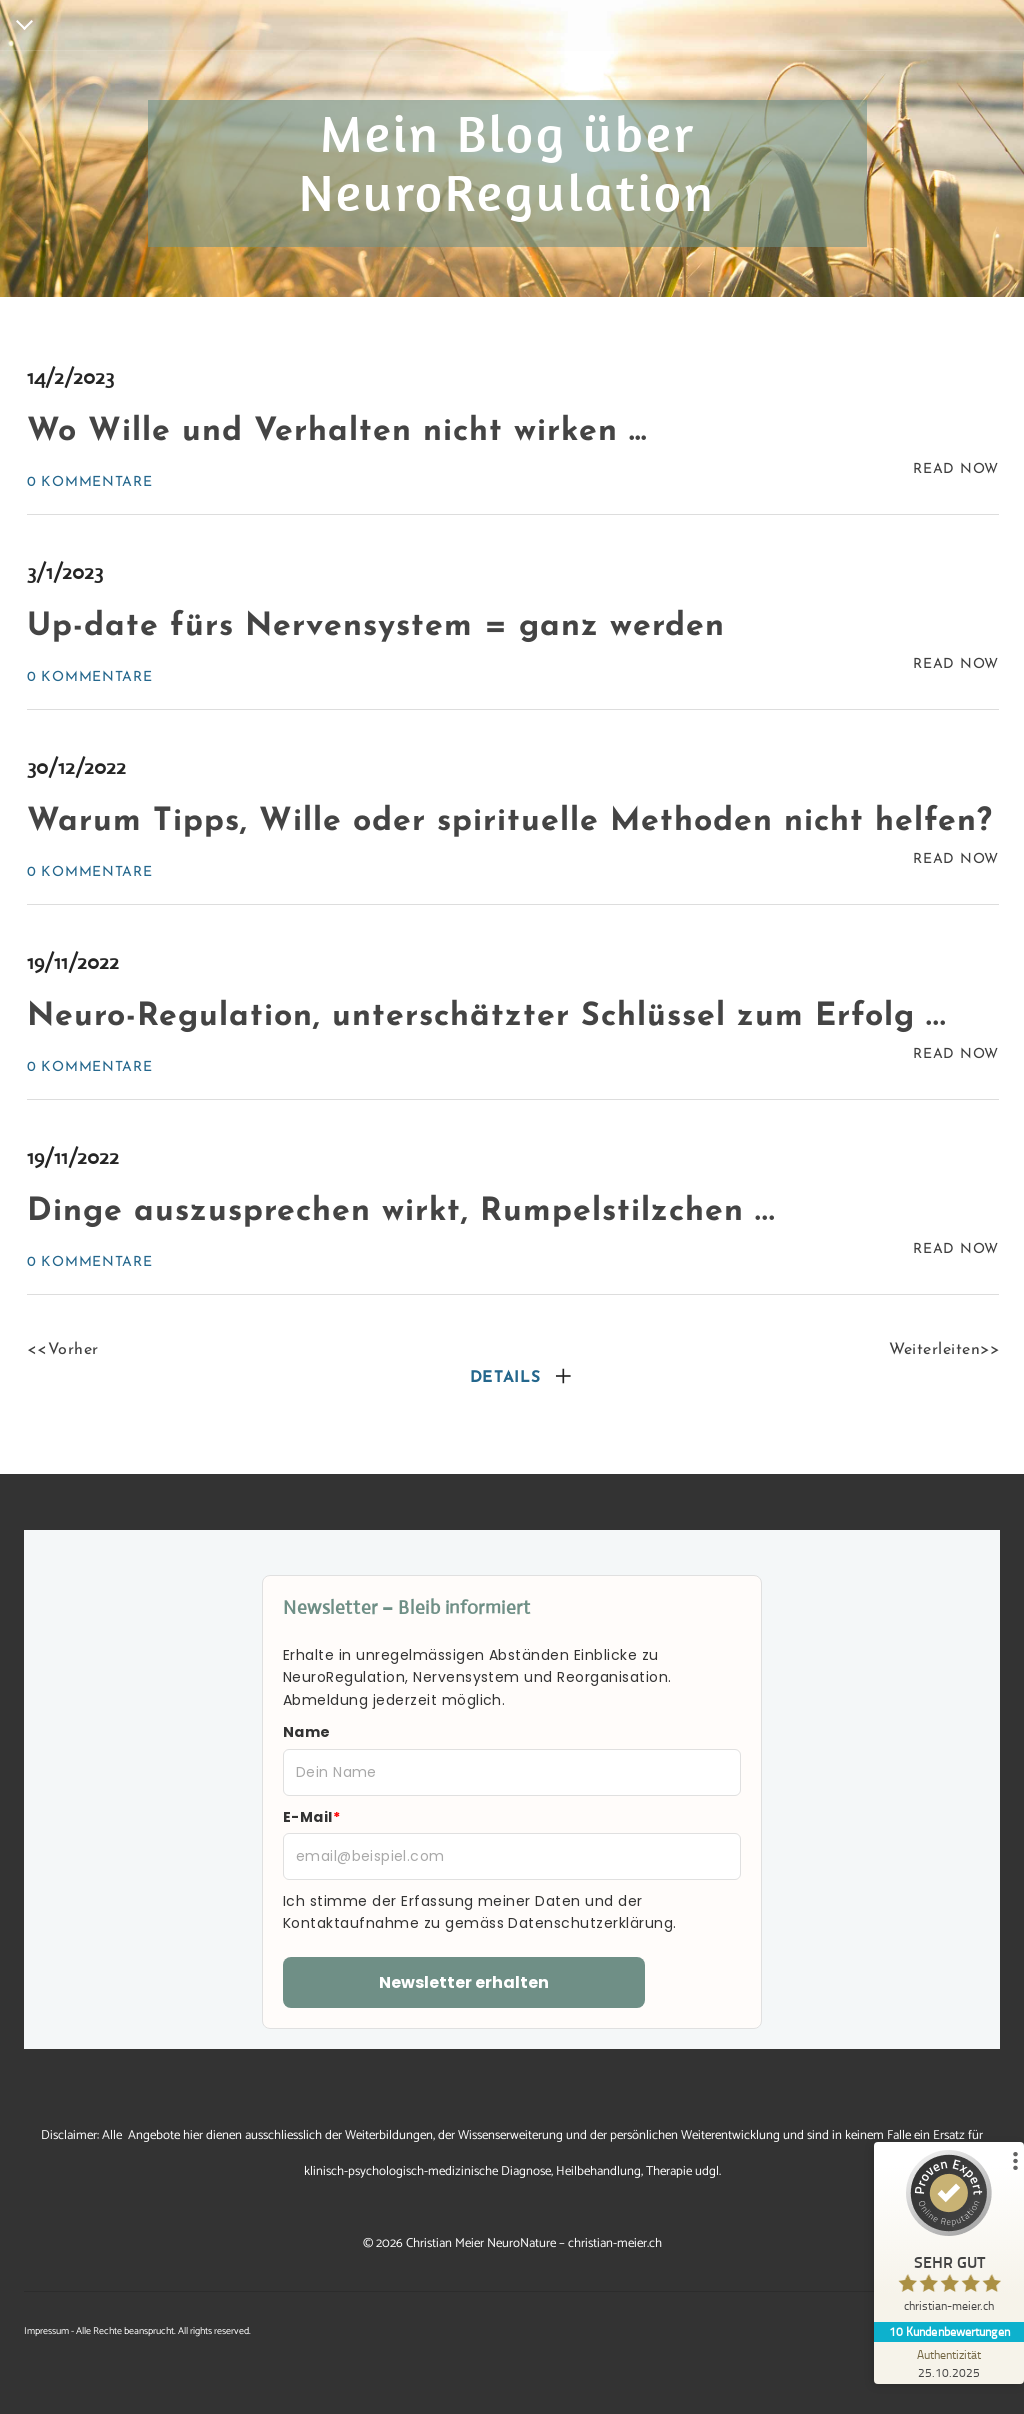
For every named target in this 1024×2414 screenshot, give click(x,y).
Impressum (46, 2331)
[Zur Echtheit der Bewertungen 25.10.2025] (949, 2363)
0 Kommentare (89, 482)
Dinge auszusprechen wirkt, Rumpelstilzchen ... (401, 1212)
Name (307, 1732)
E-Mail (311, 1817)
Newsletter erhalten (464, 1982)
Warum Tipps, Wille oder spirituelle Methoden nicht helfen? (510, 822)
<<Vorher (63, 1350)
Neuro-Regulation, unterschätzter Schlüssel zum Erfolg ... (487, 1017)
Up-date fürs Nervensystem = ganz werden (376, 627)
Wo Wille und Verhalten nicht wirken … (337, 432)
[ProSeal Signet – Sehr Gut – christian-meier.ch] (949, 2236)
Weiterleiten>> (944, 1350)
